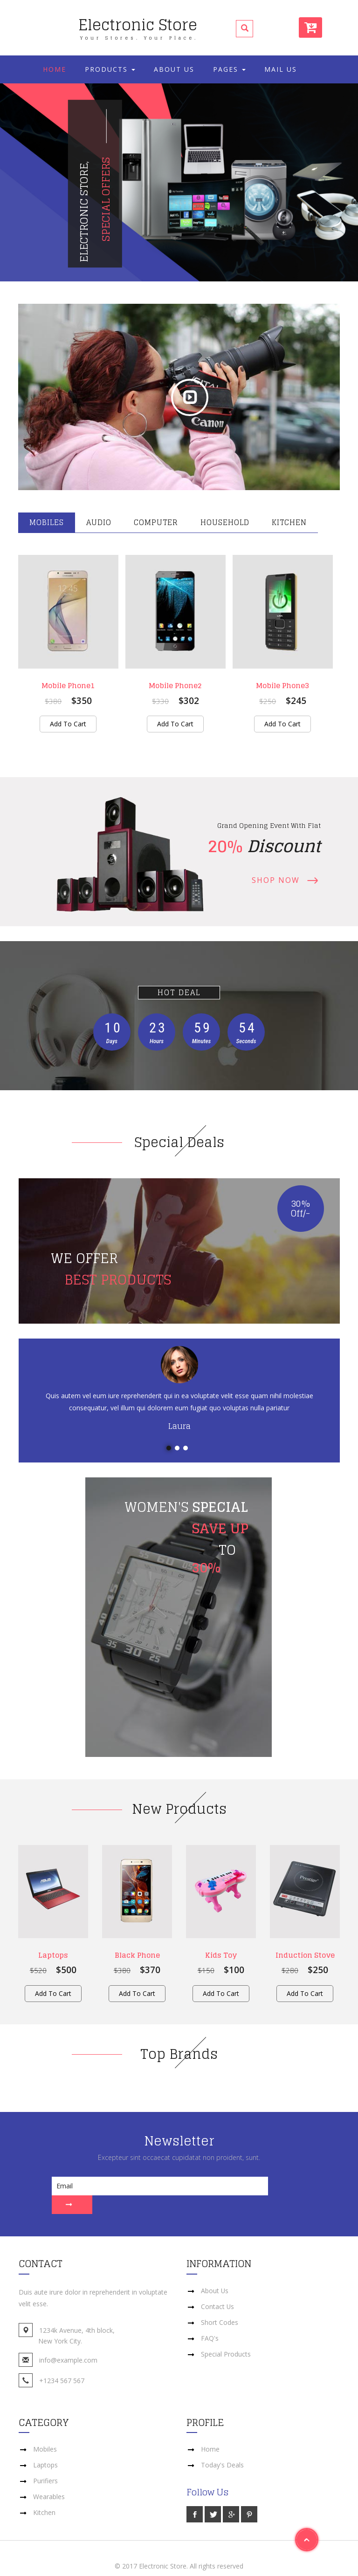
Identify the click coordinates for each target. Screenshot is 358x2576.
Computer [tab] (156, 522)
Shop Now (276, 880)
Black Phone (137, 1954)
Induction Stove (305, 1954)
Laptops (53, 1954)
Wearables (49, 2478)
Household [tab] (224, 522)
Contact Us (217, 2287)
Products (110, 69)
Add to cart (68, 723)
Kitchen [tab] (289, 522)
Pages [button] (229, 69)
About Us (174, 69)
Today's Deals (222, 2446)
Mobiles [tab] (46, 522)
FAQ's (210, 2319)
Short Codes (219, 2303)
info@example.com (68, 2341)
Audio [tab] (98, 522)
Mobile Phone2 (175, 685)
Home (54, 69)
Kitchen (44, 2493)
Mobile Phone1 (68, 685)
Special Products (226, 2335)
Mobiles (45, 2430)
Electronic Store (138, 26)
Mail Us (280, 69)
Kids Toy (221, 1954)
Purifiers (45, 2462)
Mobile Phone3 (282, 685)
